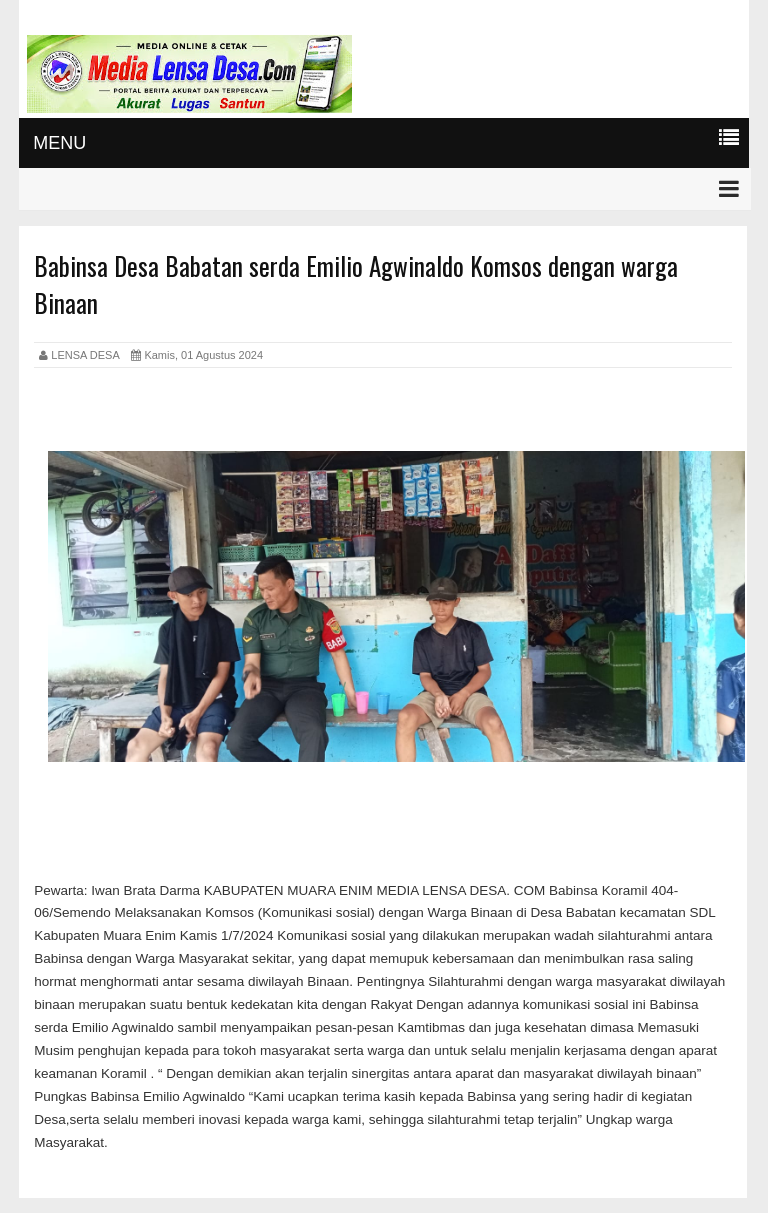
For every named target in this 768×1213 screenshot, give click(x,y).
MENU (59, 143)
